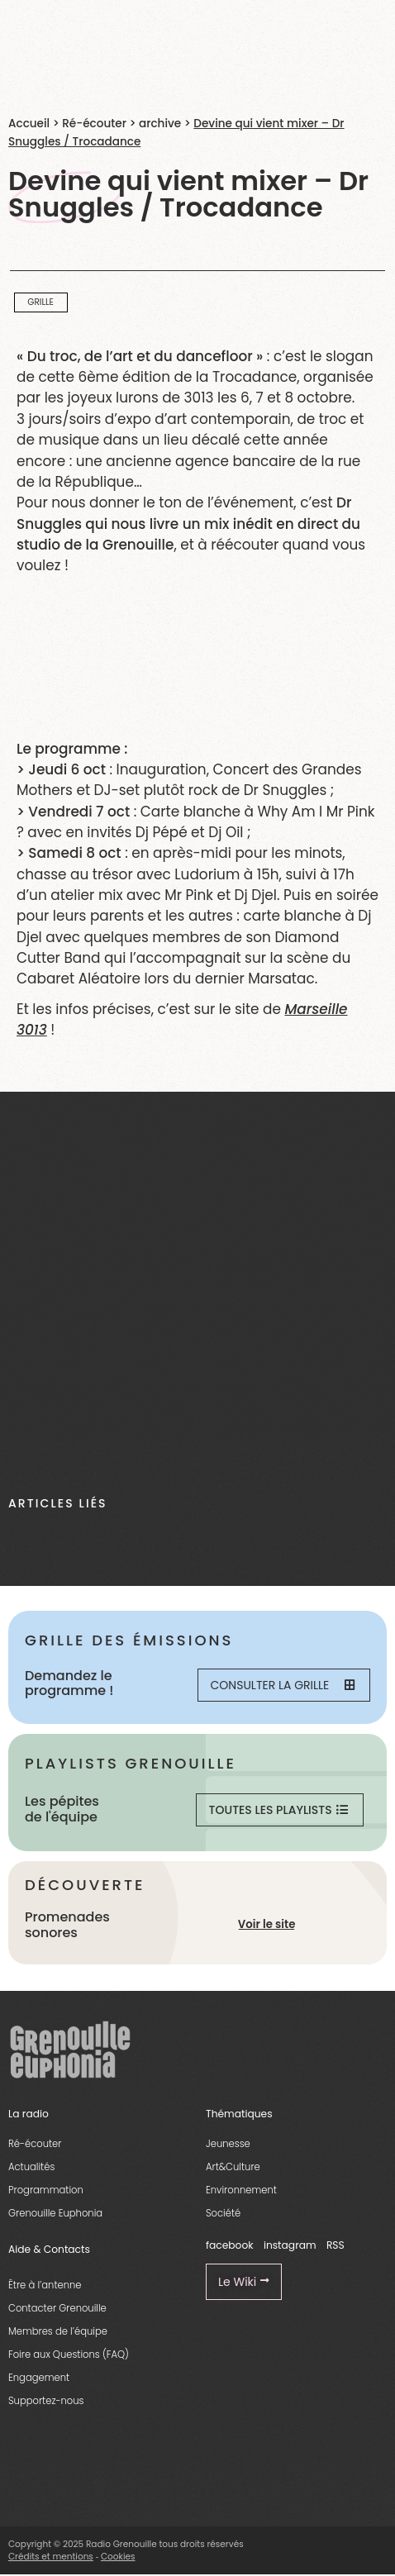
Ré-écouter (94, 123)
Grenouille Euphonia (55, 2213)
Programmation (45, 2190)
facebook (230, 2245)
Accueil (29, 123)
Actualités (31, 2167)
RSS (335, 2245)
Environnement (241, 2190)
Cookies (118, 2556)
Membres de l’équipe (57, 2331)
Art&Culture (233, 2167)
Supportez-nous (45, 2400)
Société (223, 2213)
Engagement (38, 2377)
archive (160, 123)
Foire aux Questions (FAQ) (68, 2354)
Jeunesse (228, 2143)
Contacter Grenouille (57, 2308)
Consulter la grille (283, 1685)
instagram (290, 2245)
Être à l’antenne (45, 2285)
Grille (40, 302)
